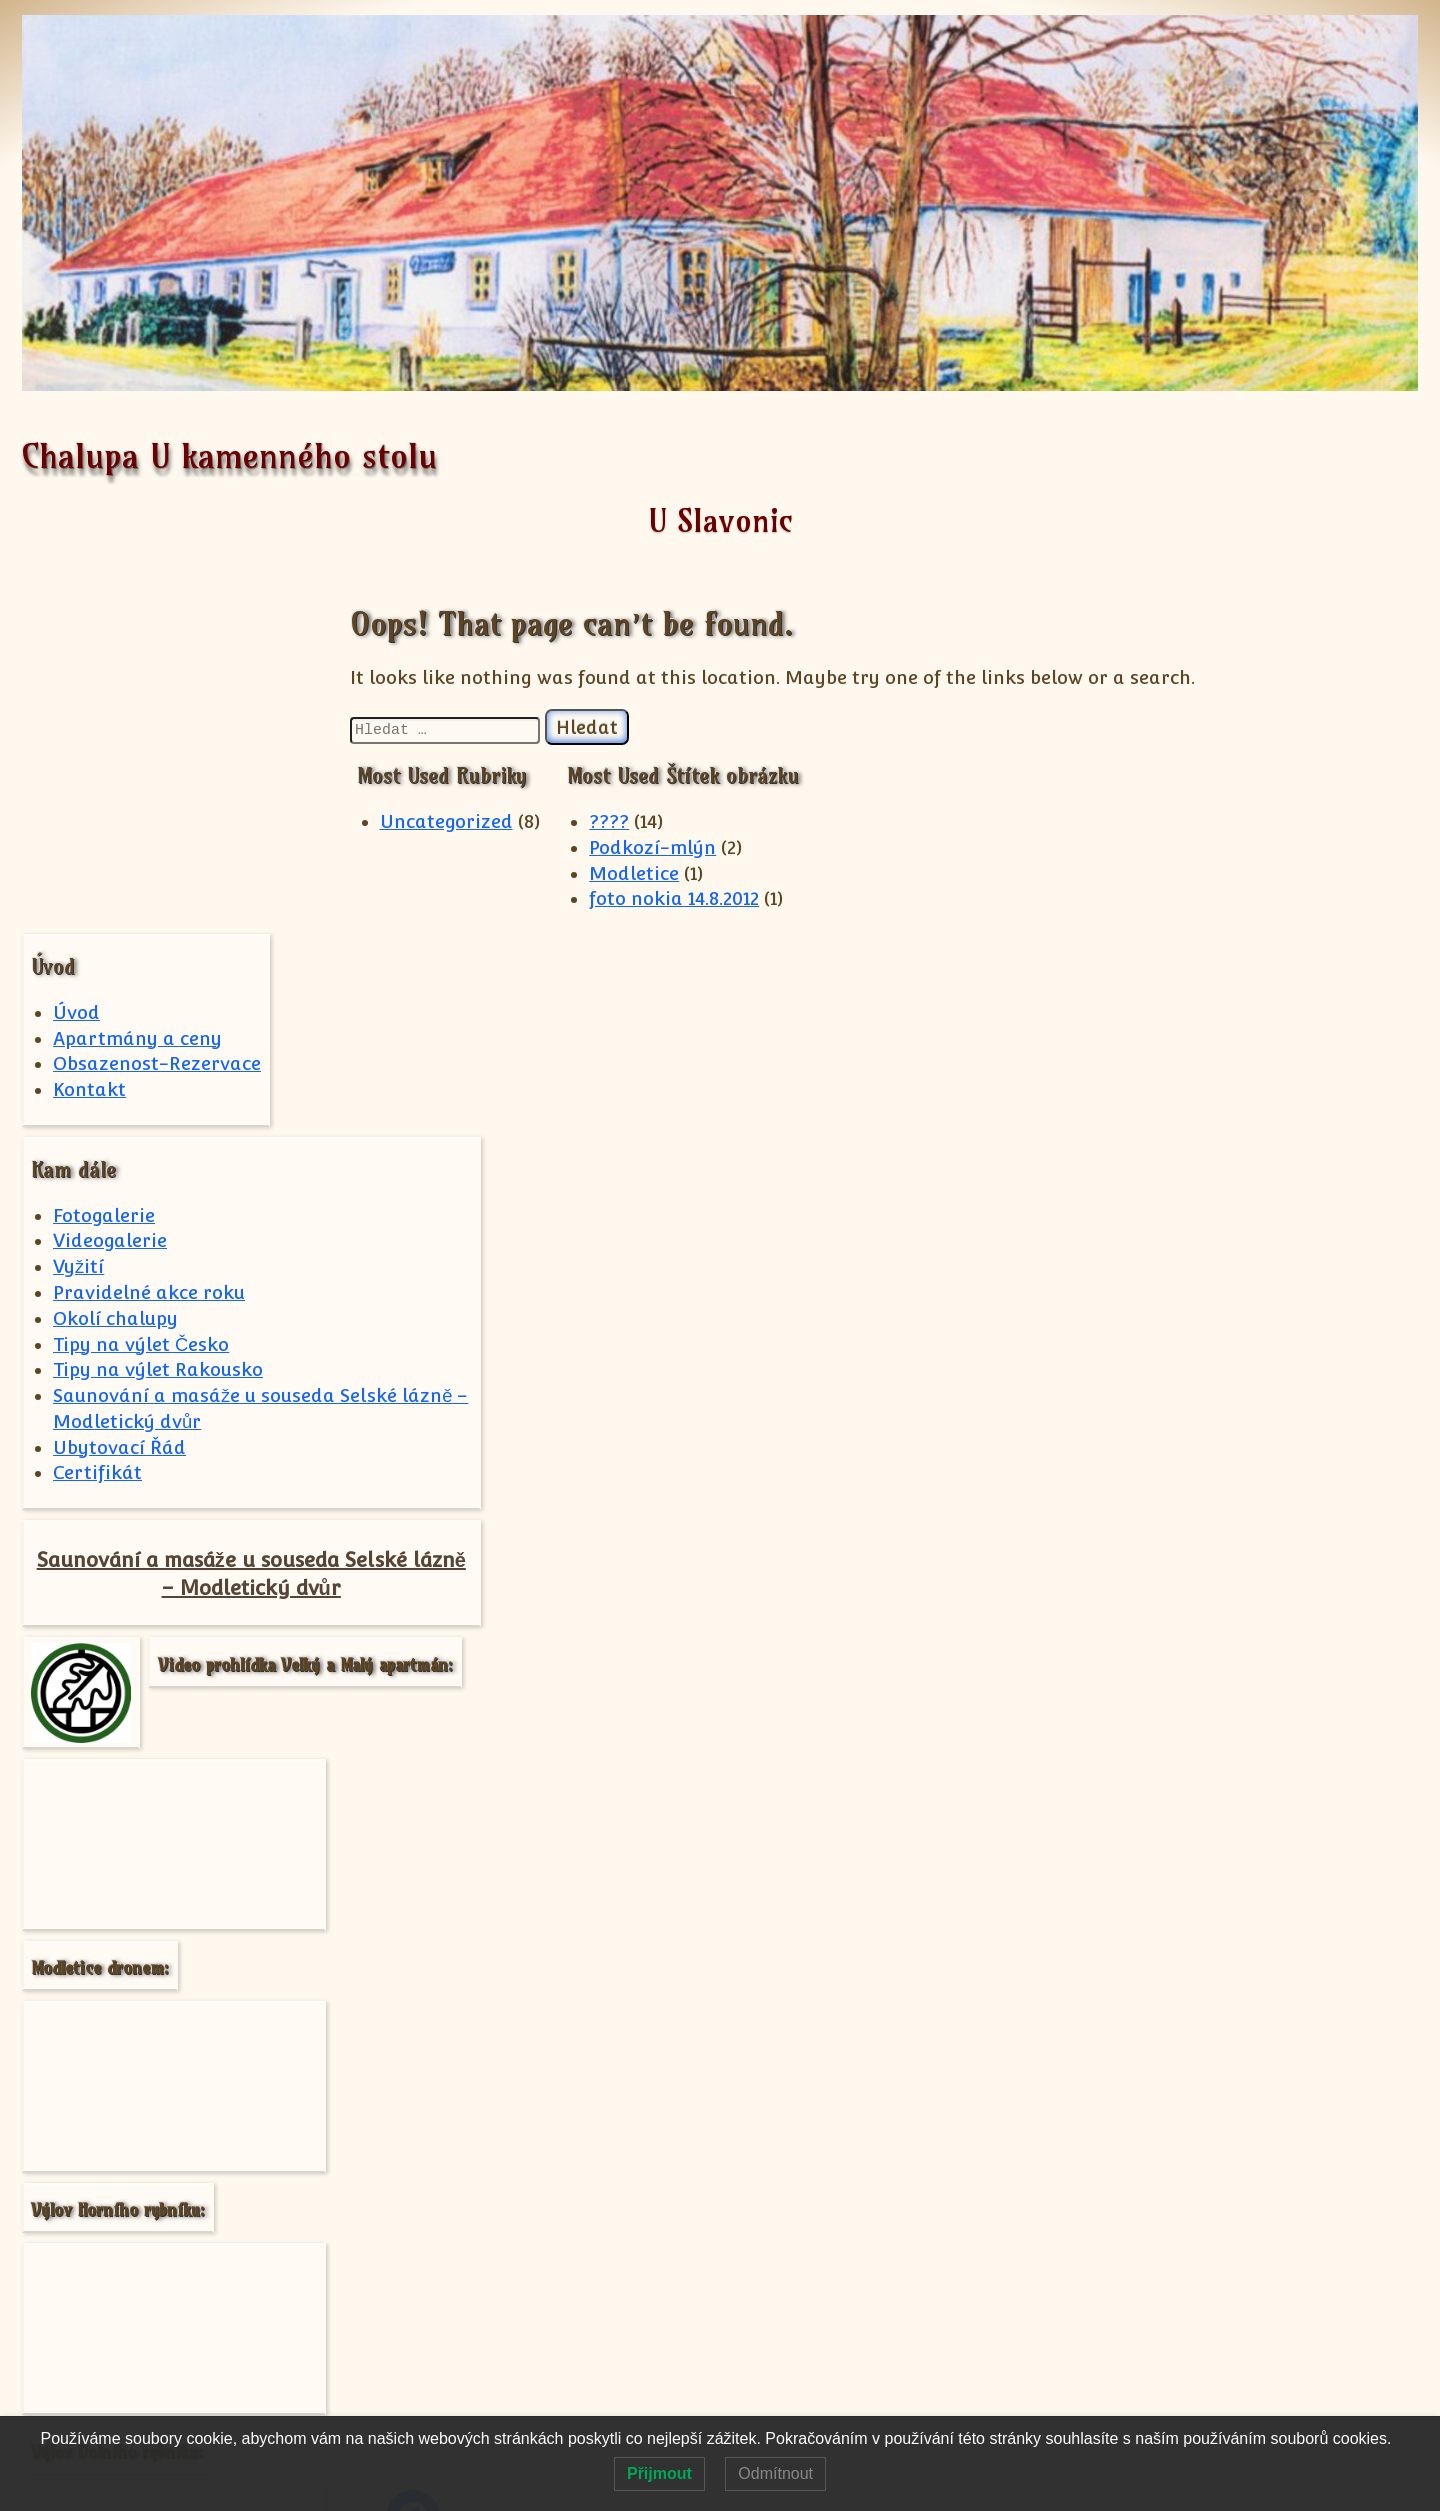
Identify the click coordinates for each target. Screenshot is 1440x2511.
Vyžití (78, 915)
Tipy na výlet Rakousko (158, 1018)
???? (651, 821)
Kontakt (89, 738)
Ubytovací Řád (119, 1095)
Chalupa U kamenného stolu (229, 455)
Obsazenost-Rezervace (157, 712)
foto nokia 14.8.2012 (716, 898)
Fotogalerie (104, 863)
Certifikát (97, 1121)
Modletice (676, 873)
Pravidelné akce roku (149, 941)
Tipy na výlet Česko (141, 992)
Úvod (76, 661)
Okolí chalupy (115, 966)
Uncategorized (487, 821)
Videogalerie (110, 889)
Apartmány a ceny (137, 686)
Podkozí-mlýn (694, 847)
